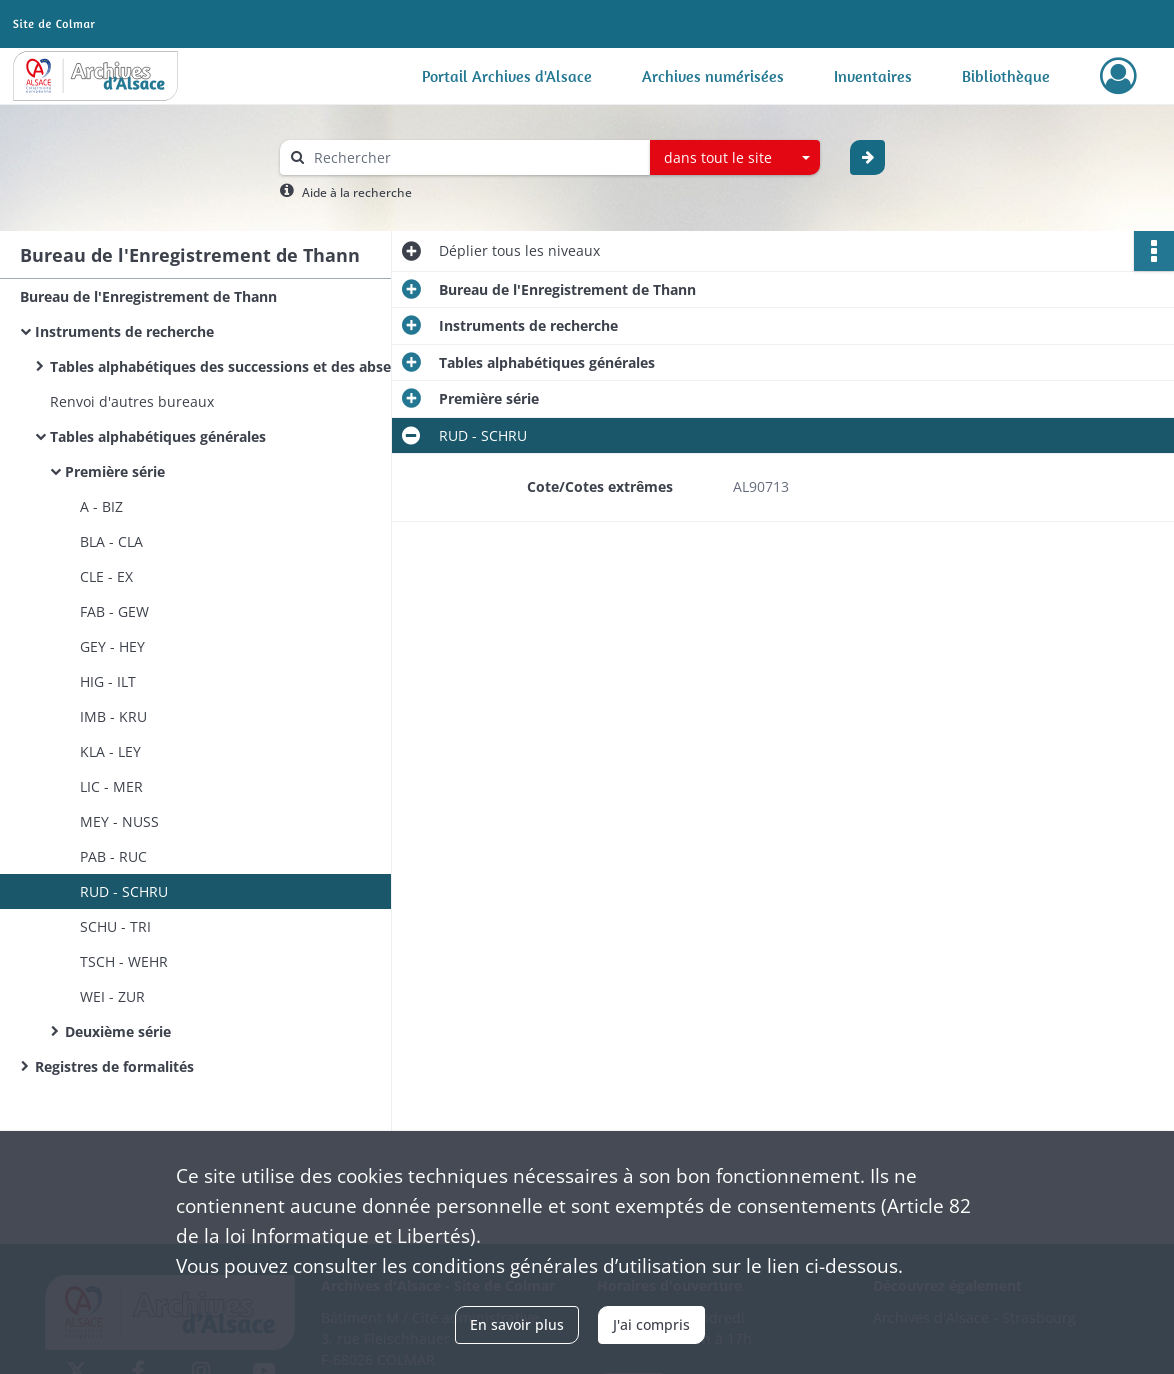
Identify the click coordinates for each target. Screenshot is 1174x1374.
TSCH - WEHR (124, 961)
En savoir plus (517, 1324)
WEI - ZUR (112, 996)
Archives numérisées (713, 76)
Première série (115, 471)
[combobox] (735, 158)
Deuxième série (118, 1031)
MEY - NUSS (119, 821)
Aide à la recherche (357, 192)
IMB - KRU (113, 716)
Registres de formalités (114, 1066)
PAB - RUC (113, 856)
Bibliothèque (1006, 76)
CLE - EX (106, 576)
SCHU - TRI (115, 926)
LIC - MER (111, 786)
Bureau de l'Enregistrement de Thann (148, 296)
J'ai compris (651, 1324)
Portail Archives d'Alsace (507, 76)
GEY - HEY (112, 646)
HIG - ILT (108, 681)
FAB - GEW (114, 611)
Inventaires (873, 76)
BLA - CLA (111, 541)
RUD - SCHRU (124, 891)
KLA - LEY (110, 751)
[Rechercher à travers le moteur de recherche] (475, 157)
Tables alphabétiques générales (158, 436)
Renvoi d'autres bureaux (132, 401)
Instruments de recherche (124, 331)
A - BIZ (101, 506)
